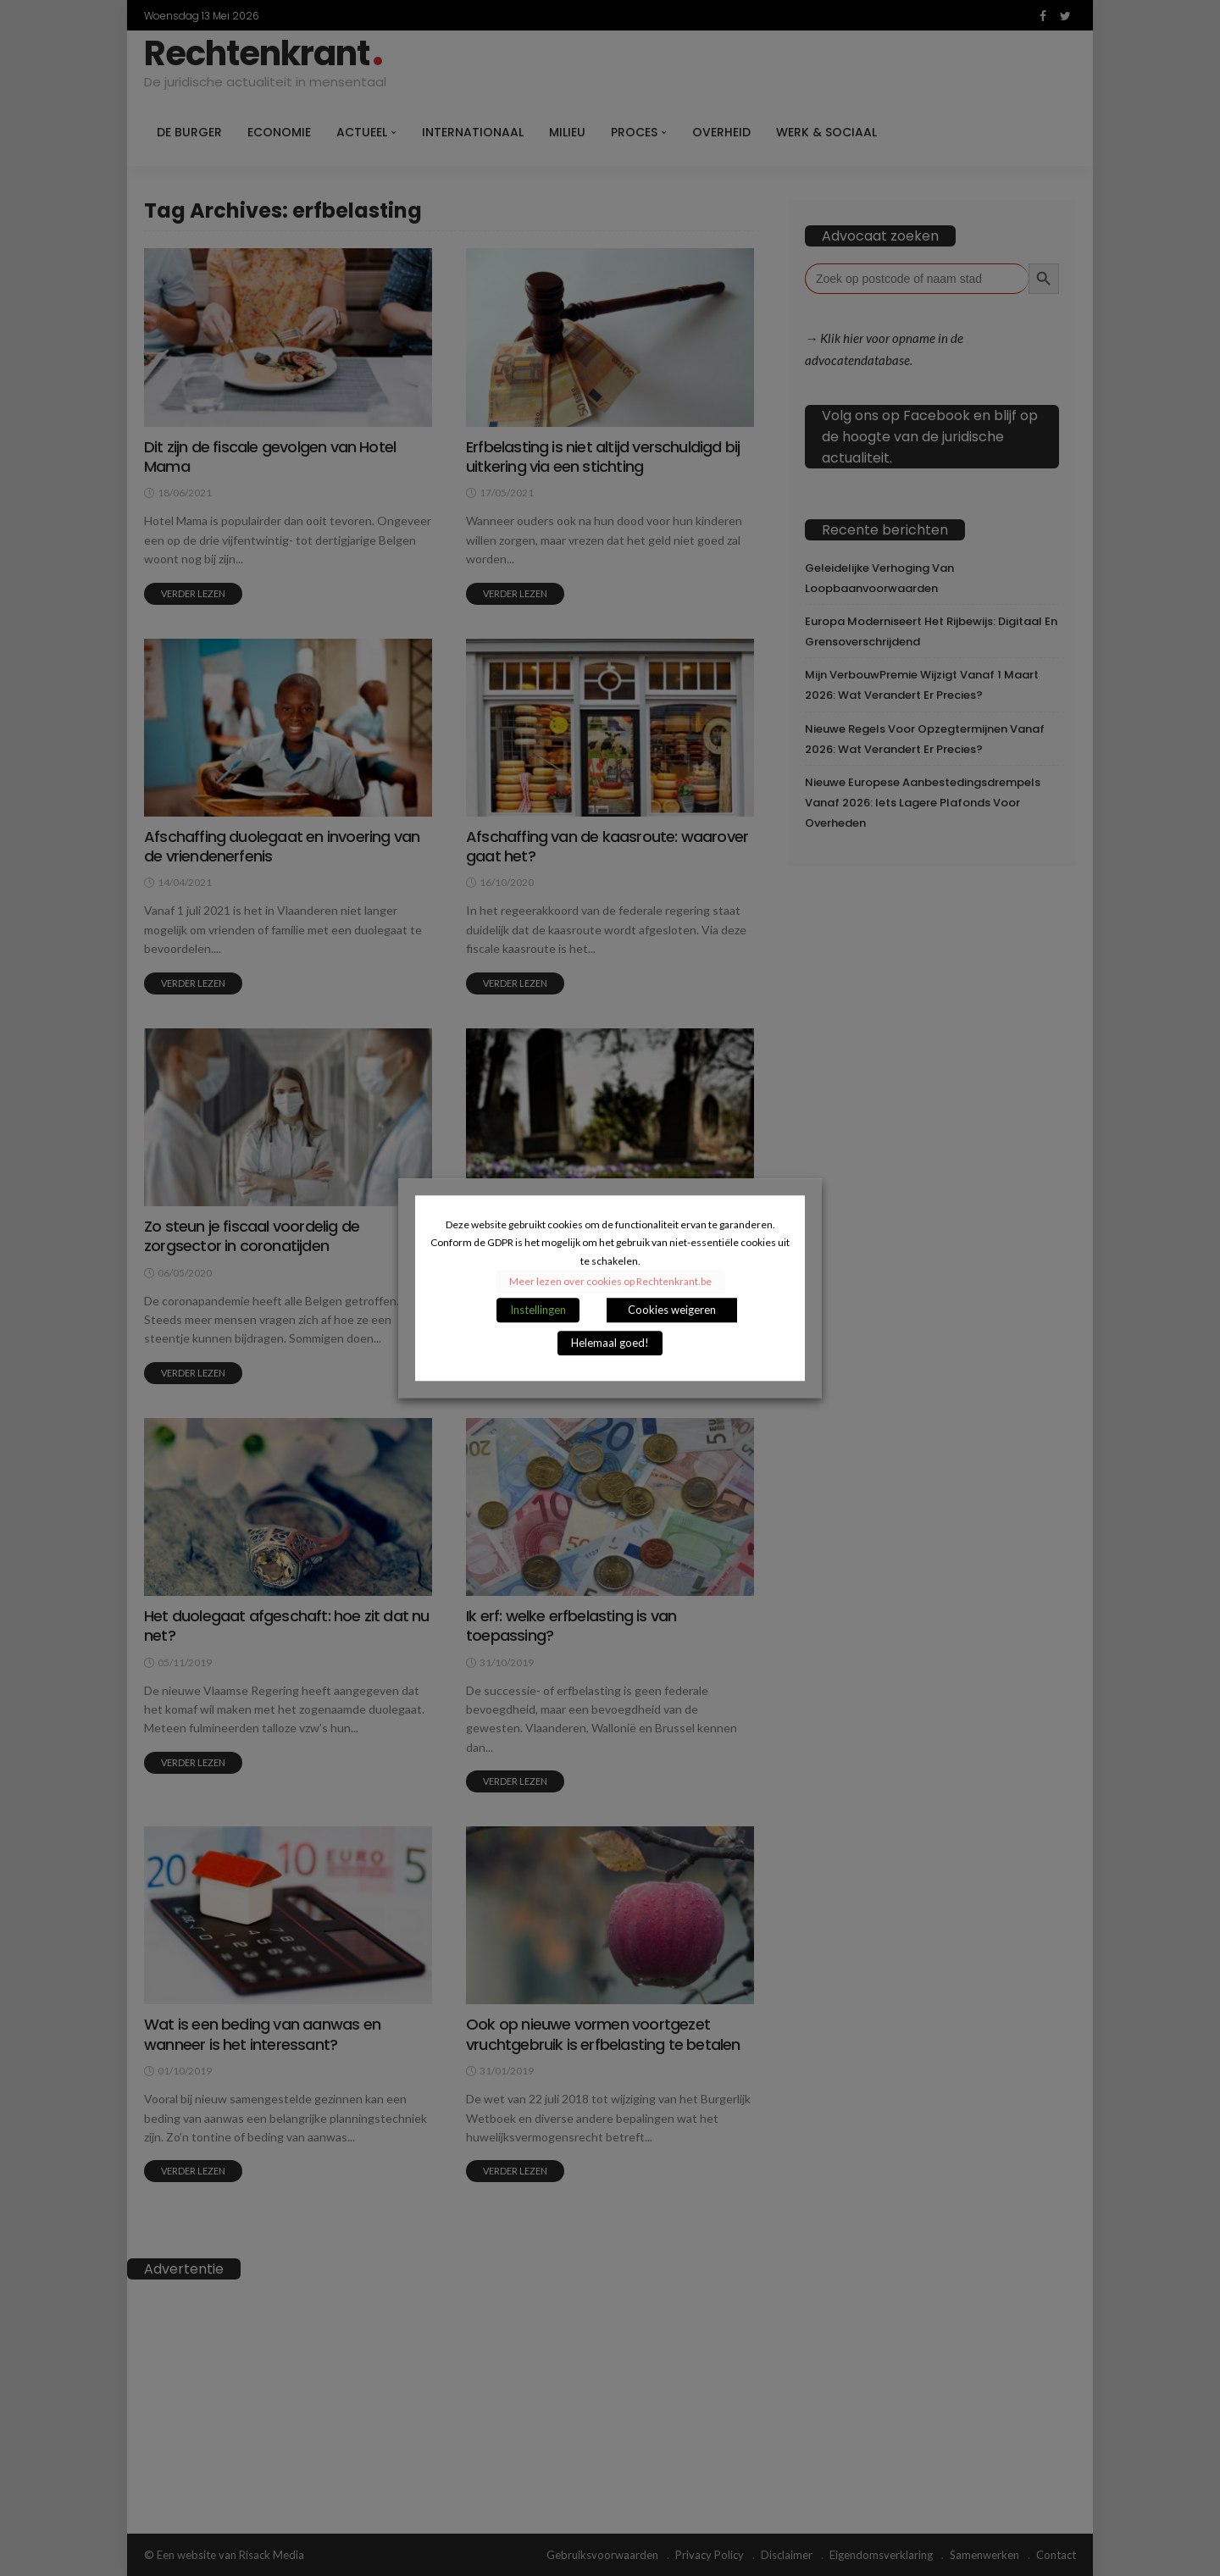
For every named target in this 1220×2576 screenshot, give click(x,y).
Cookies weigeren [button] (672, 1309)
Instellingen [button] (538, 1309)
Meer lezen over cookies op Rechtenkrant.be (610, 1281)
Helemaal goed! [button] (610, 1342)
